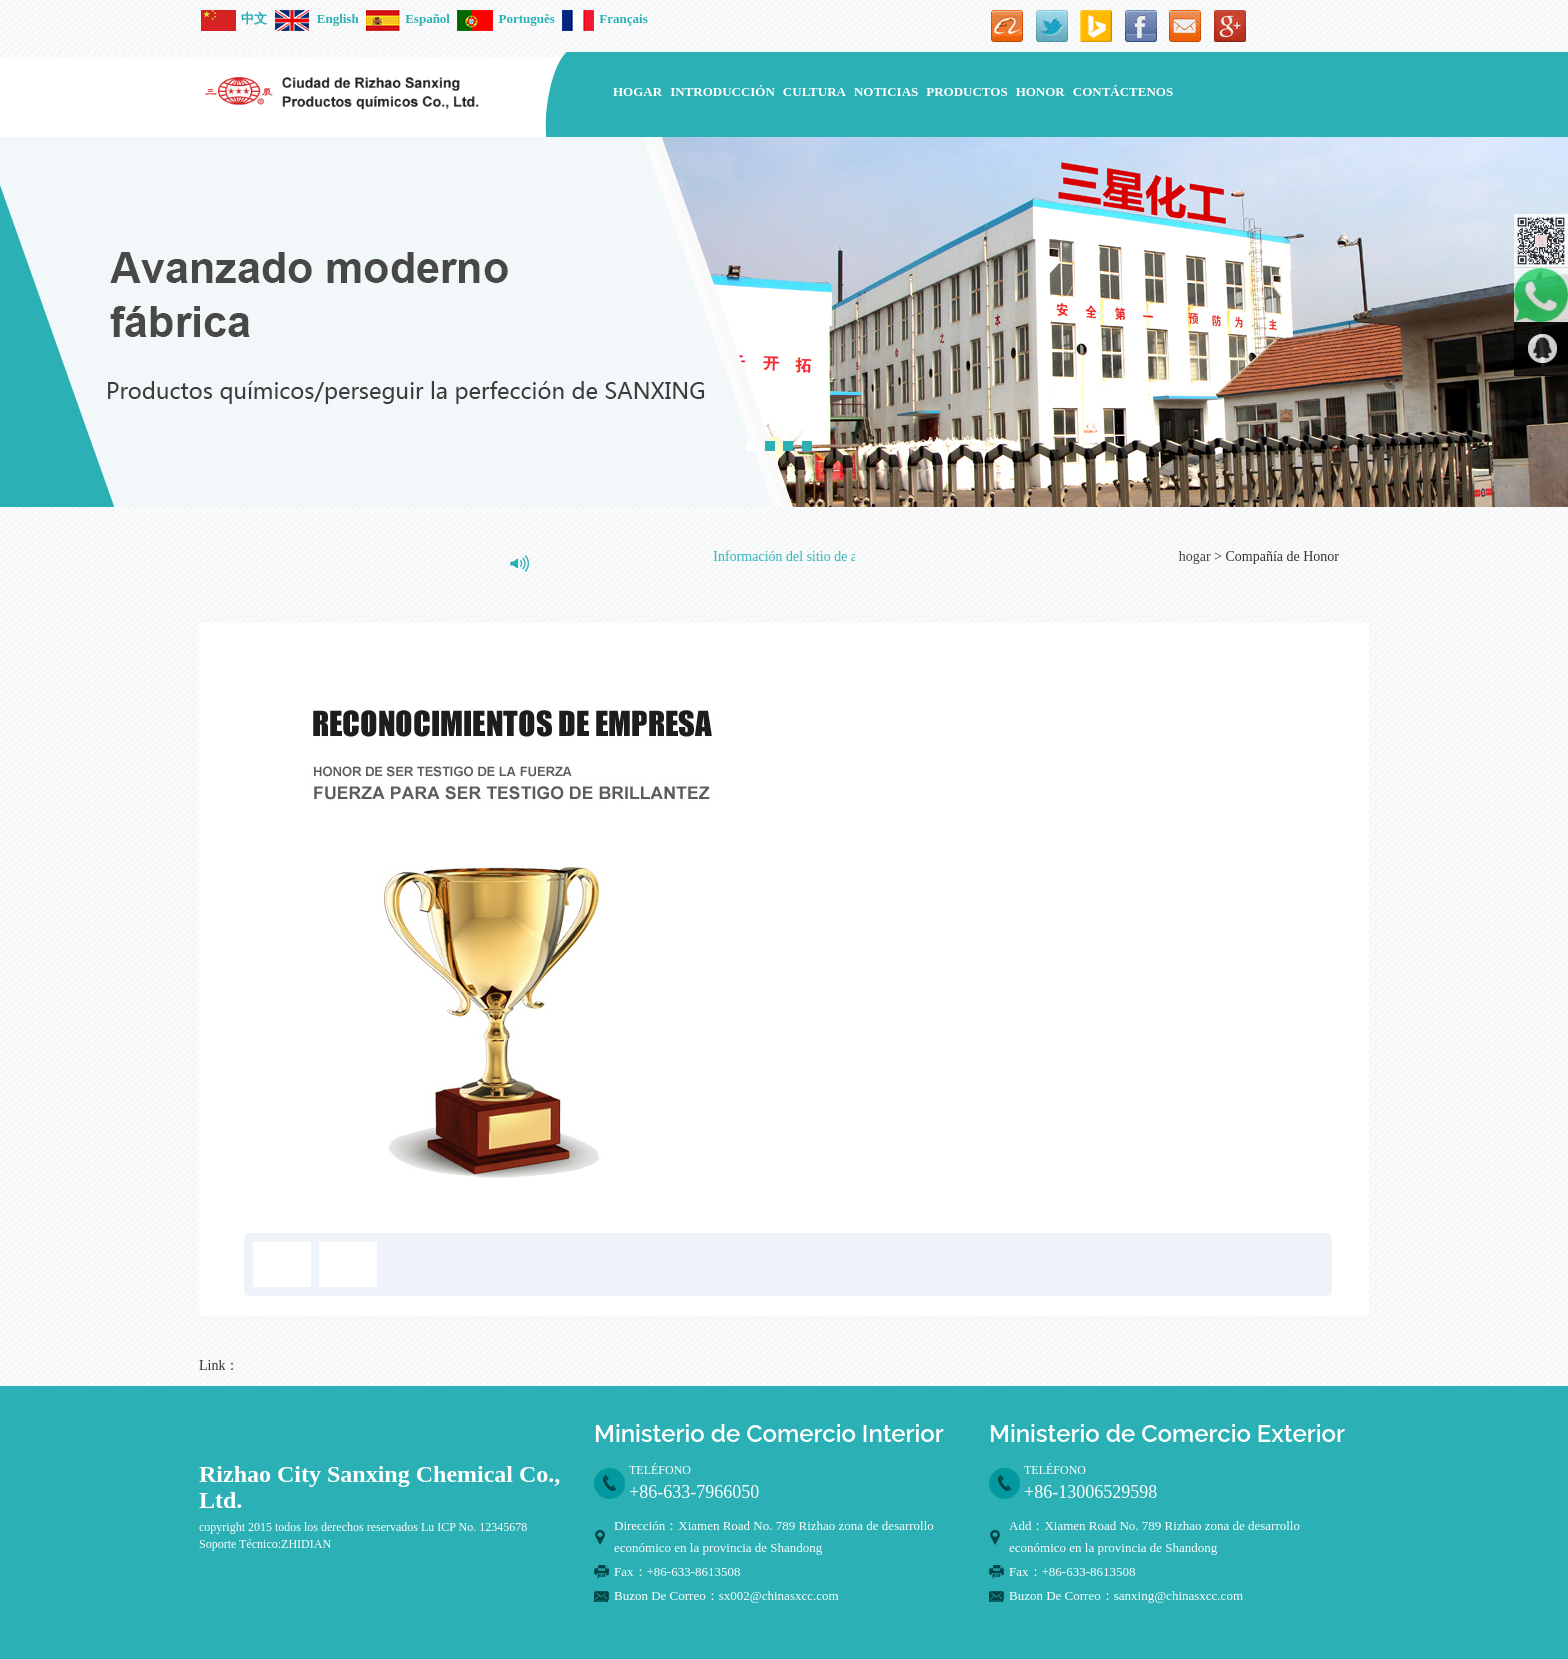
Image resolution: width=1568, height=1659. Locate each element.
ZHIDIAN (306, 1544)
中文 (234, 18)
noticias (886, 91)
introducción (722, 91)
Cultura (814, 91)
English (317, 18)
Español (408, 18)
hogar (637, 91)
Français (604, 18)
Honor (1040, 91)
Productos (966, 91)
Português (505, 18)
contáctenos (1123, 91)
